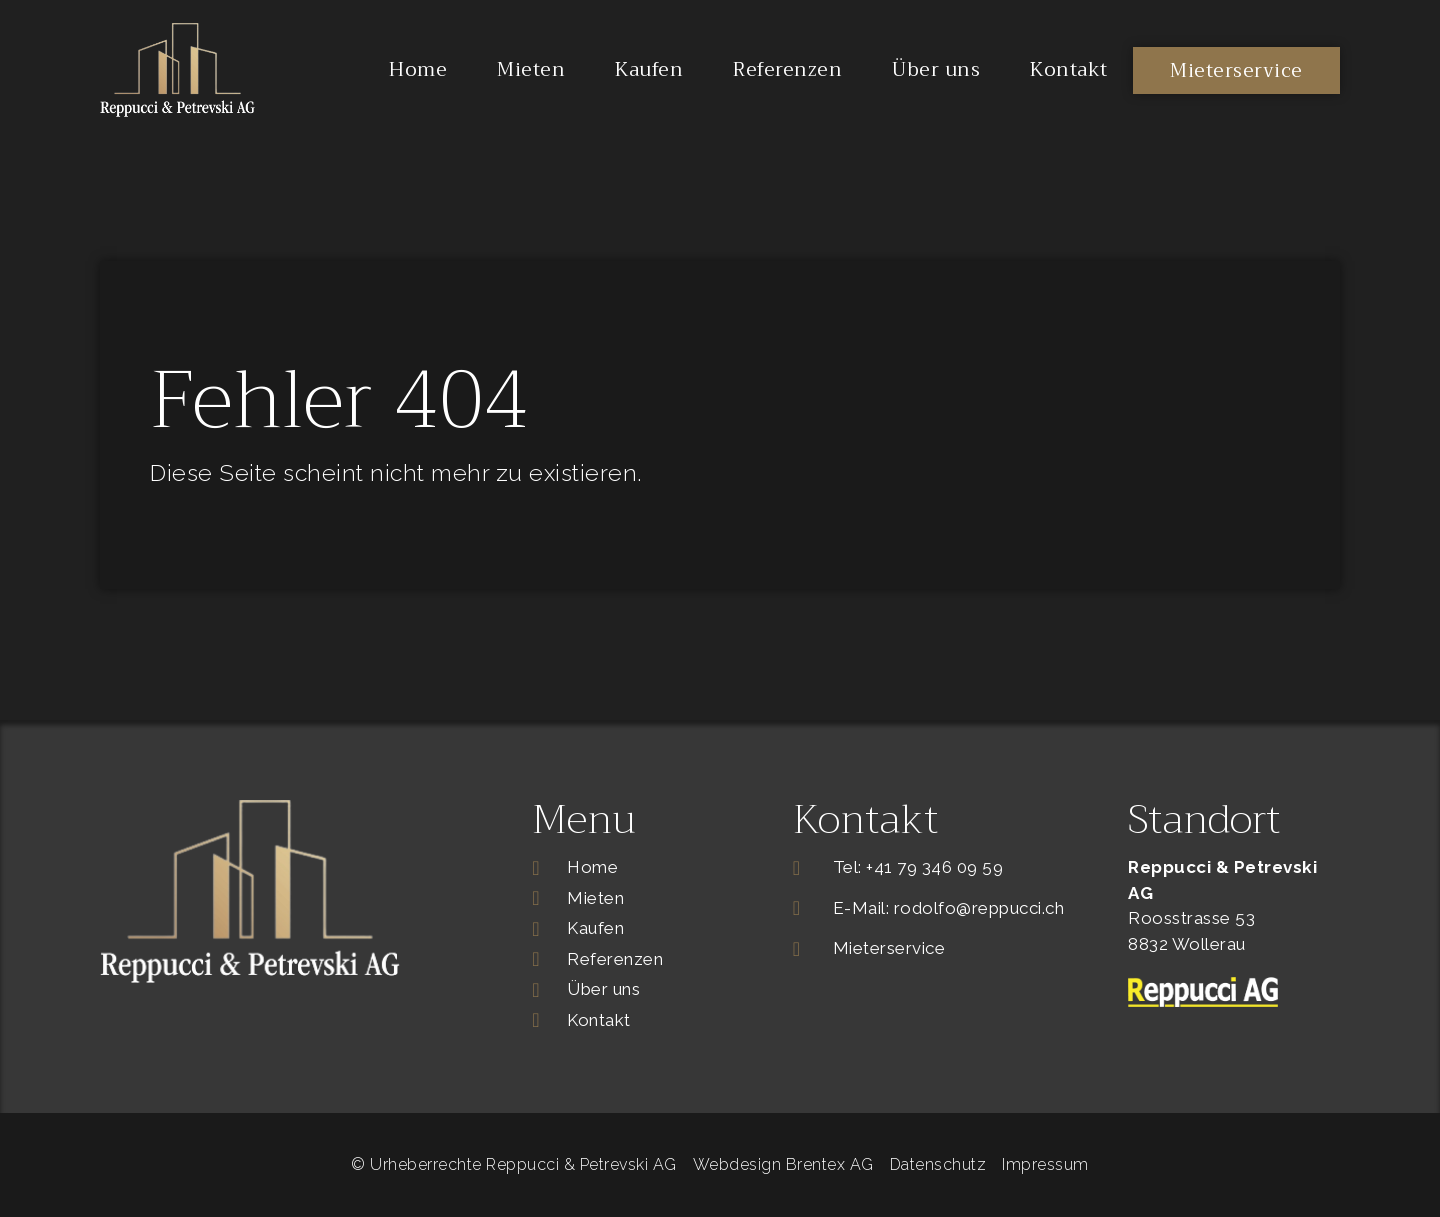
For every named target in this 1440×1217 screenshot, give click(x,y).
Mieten (531, 70)
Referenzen (787, 70)
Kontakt (1069, 70)
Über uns (936, 70)
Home (418, 70)
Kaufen (649, 70)
